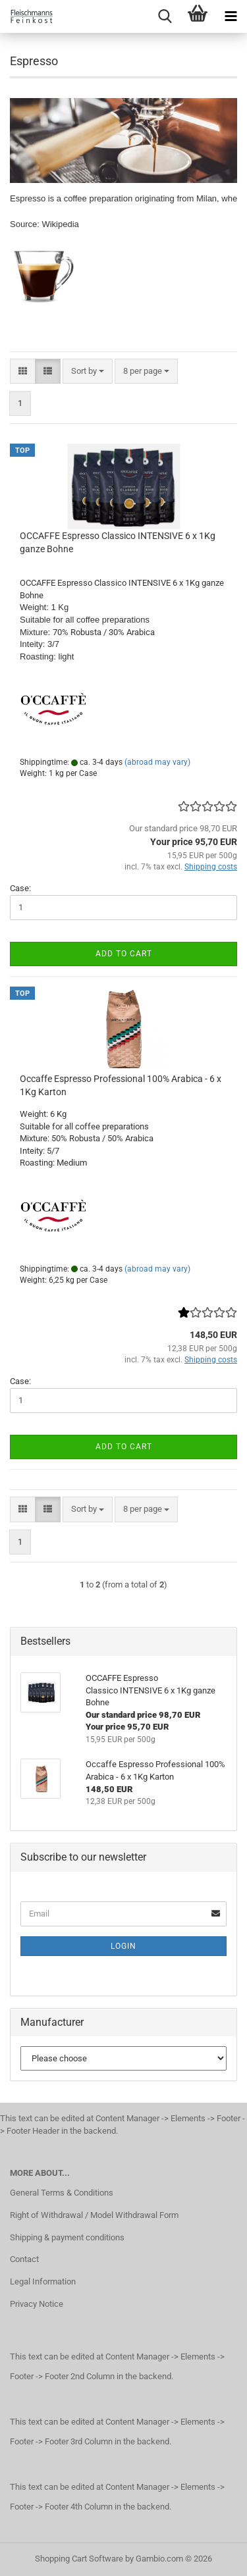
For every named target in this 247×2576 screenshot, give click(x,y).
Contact (24, 2259)
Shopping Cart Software (79, 2558)
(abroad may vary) (157, 762)
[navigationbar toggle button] (230, 16)
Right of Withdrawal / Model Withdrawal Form (94, 2215)
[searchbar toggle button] (164, 16)
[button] (23, 371)
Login (123, 1946)
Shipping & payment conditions (67, 2237)
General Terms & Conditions (61, 2193)
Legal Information (43, 2281)
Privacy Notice (36, 2304)
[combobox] (88, 371)
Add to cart (124, 953)
